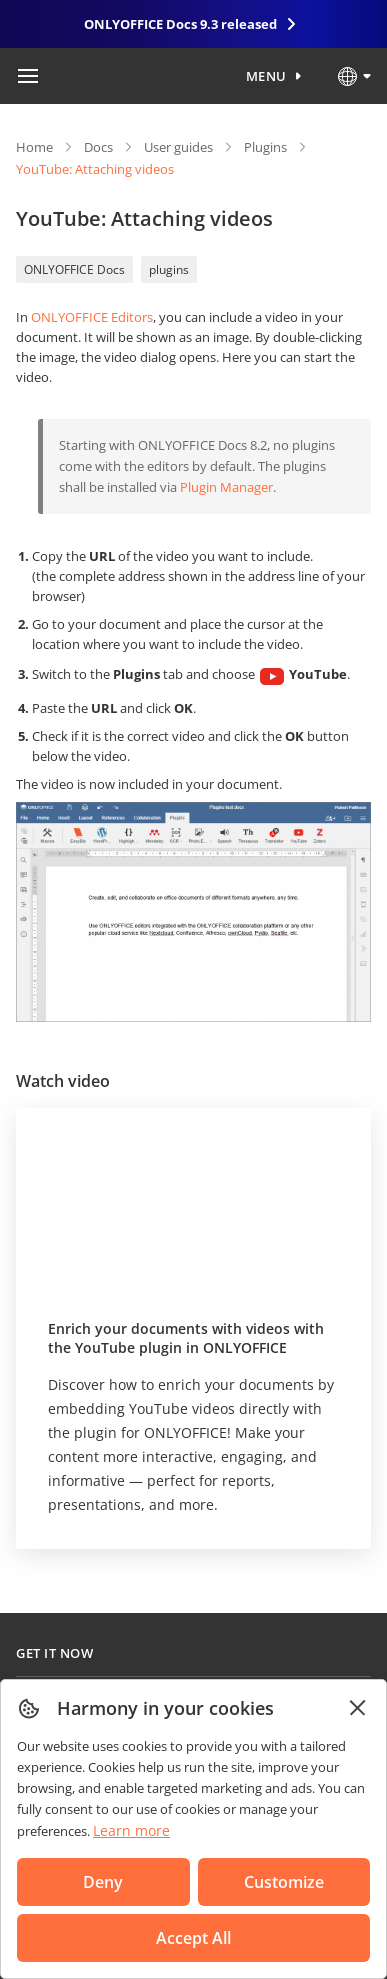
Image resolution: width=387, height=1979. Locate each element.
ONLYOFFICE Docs (74, 269)
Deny (103, 1882)
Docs (98, 147)
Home (34, 147)
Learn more (131, 1830)
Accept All (193, 1938)
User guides (178, 147)
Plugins (265, 147)
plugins (169, 269)
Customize (284, 1882)
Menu (266, 76)
